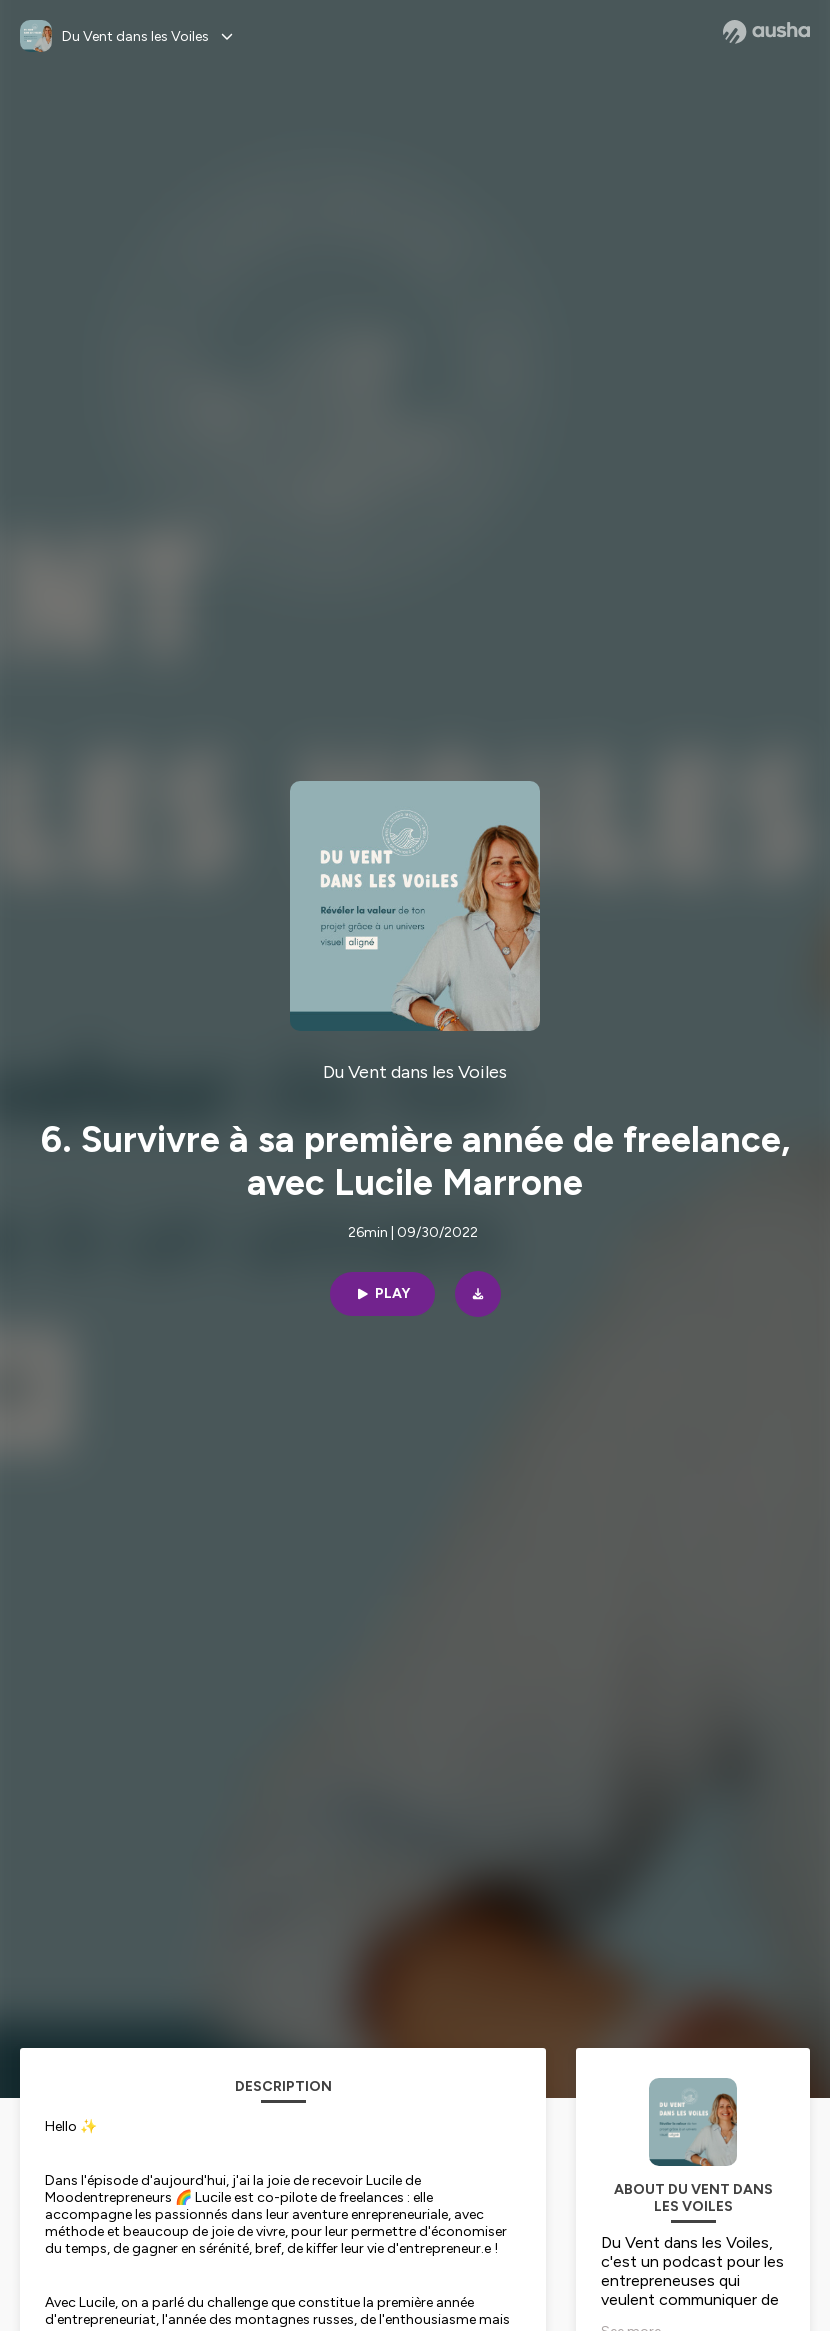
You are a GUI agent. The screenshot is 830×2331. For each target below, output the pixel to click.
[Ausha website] (766, 32)
